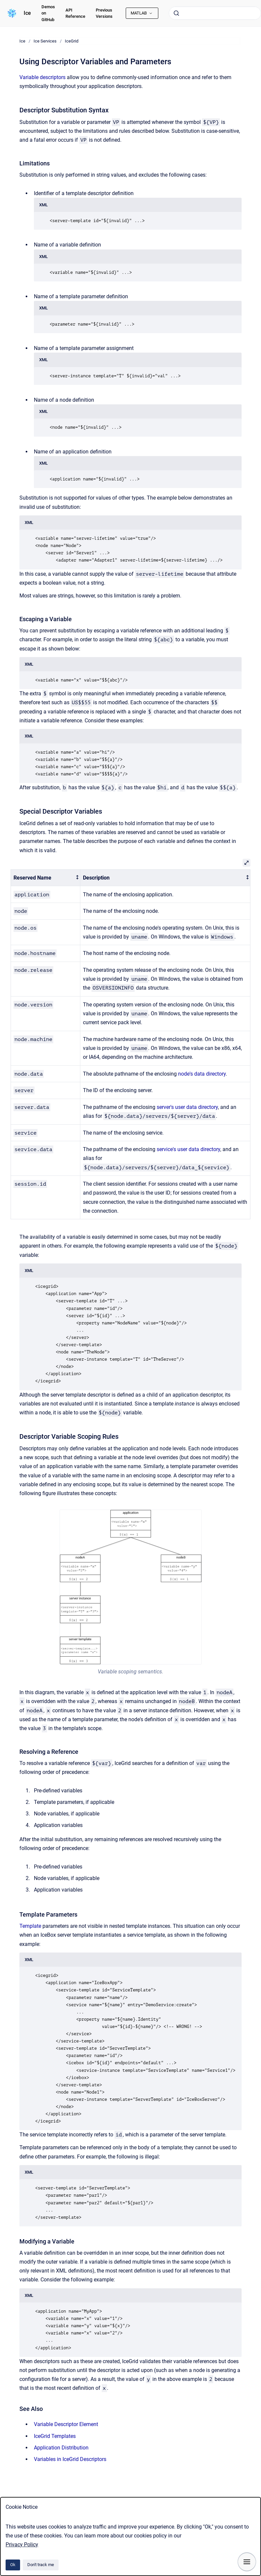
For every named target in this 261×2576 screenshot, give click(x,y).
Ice (27, 13)
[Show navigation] (247, 2562)
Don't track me (40, 2564)
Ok (12, 2564)
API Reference (75, 13)
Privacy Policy (22, 2544)
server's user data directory (187, 1107)
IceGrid (71, 41)
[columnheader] (45, 877)
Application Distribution (61, 2448)
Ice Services (45, 41)
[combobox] (215, 13)
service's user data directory (187, 1149)
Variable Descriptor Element (66, 2424)
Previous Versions (104, 13)
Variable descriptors (42, 77)
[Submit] (176, 13)
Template (30, 1926)
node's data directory (202, 1074)
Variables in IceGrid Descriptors (70, 2459)
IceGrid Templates (55, 2436)
